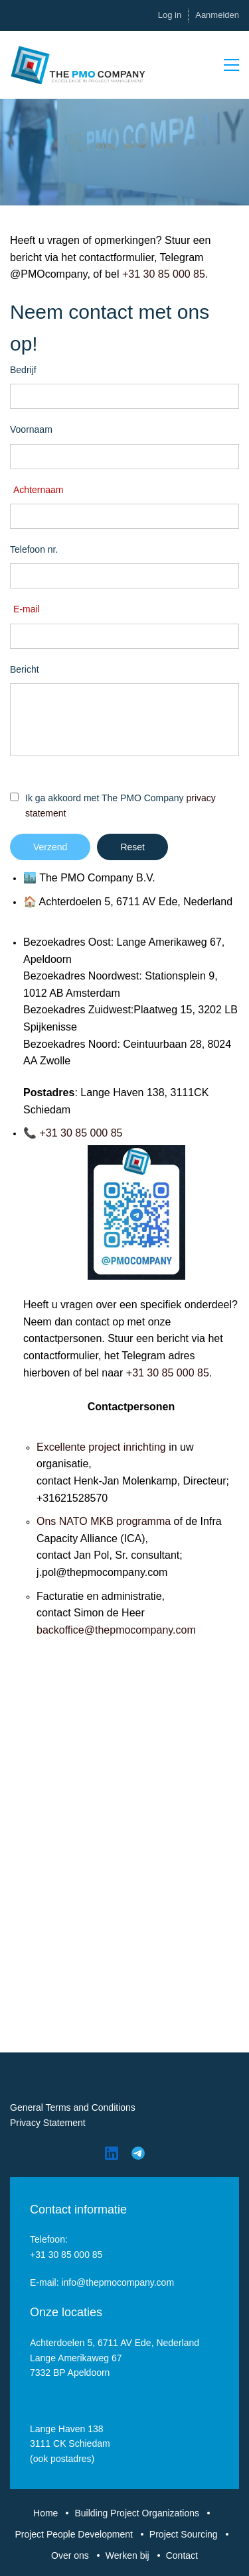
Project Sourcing (183, 2534)
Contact (182, 2555)
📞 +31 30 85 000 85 (72, 1133)
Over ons (70, 2555)
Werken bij (127, 2555)
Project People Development (73, 2534)
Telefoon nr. (34, 549)
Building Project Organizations (136, 2513)
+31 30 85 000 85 (163, 274)
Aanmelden (217, 15)
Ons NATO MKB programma (104, 1521)
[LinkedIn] (112, 2153)
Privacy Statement (48, 2122)
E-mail (26, 609)
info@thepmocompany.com (117, 2282)
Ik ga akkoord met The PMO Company (120, 805)
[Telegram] (138, 2153)
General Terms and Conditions (72, 2107)
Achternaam (38, 489)
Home (45, 2513)
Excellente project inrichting (101, 1447)
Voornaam (31, 429)
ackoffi (57, 1630)
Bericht (24, 669)
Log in (169, 15)
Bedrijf (23, 369)
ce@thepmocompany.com (134, 1630)
